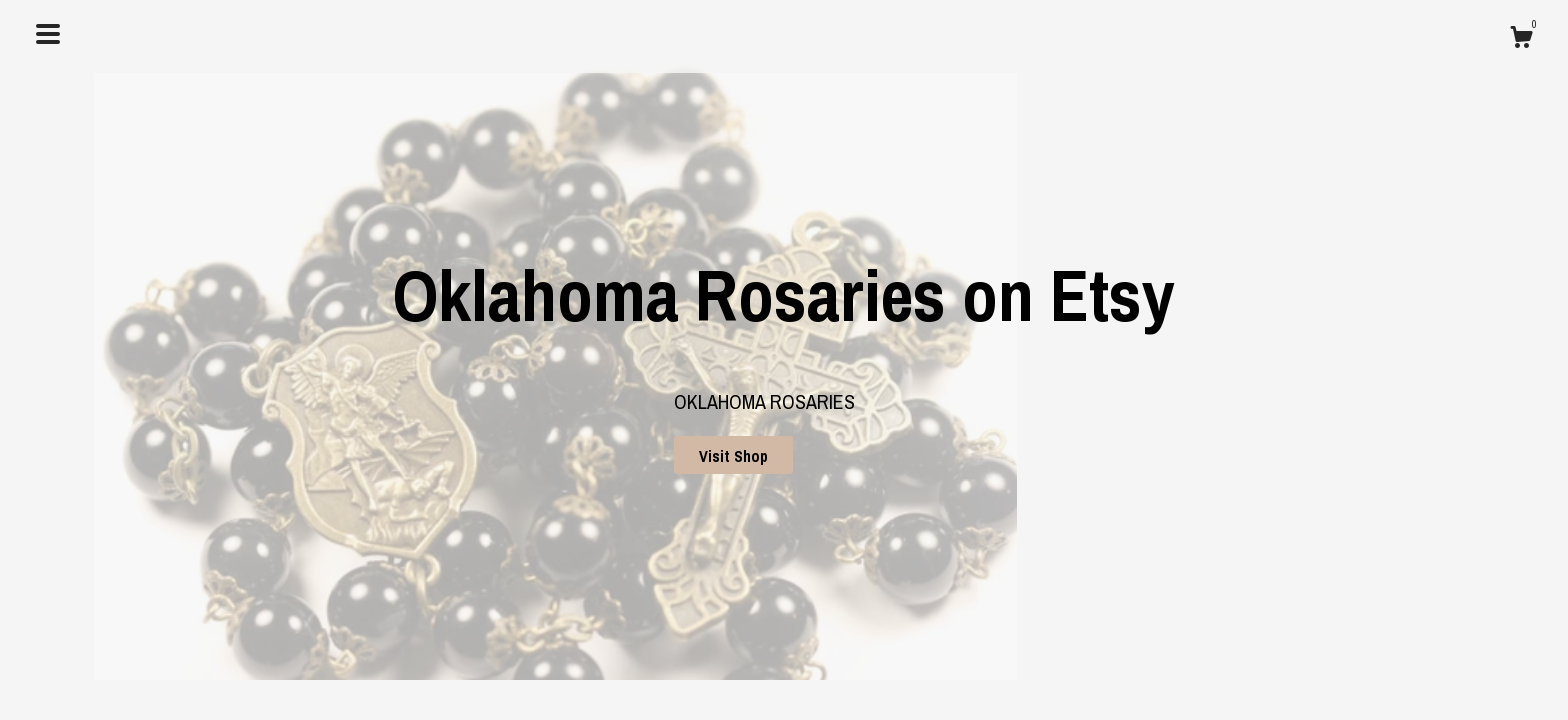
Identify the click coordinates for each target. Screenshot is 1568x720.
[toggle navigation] (48, 34)
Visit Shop (733, 456)
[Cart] (1521, 40)
